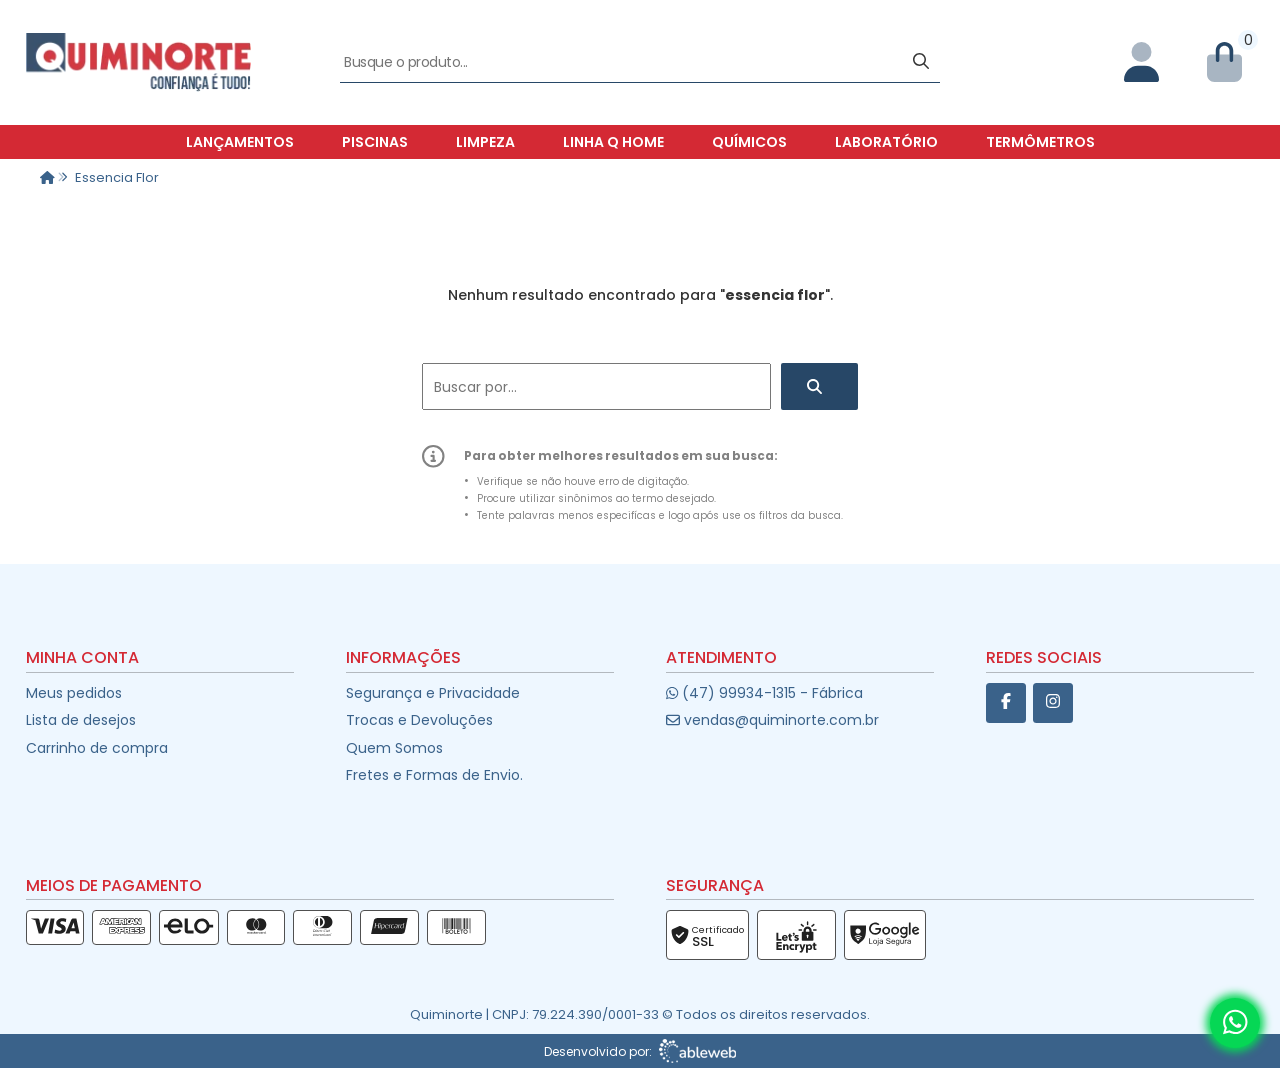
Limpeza (485, 142)
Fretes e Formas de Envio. (434, 775)
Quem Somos (394, 748)
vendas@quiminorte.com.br (772, 720)
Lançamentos (240, 142)
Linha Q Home (613, 142)
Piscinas (375, 142)
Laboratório (886, 142)
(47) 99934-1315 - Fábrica (764, 693)
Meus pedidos (74, 693)
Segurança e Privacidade (433, 693)
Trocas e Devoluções (419, 720)
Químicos (749, 142)
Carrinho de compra (97, 748)
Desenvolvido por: (640, 1051)
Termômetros (1040, 142)
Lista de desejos (81, 720)
